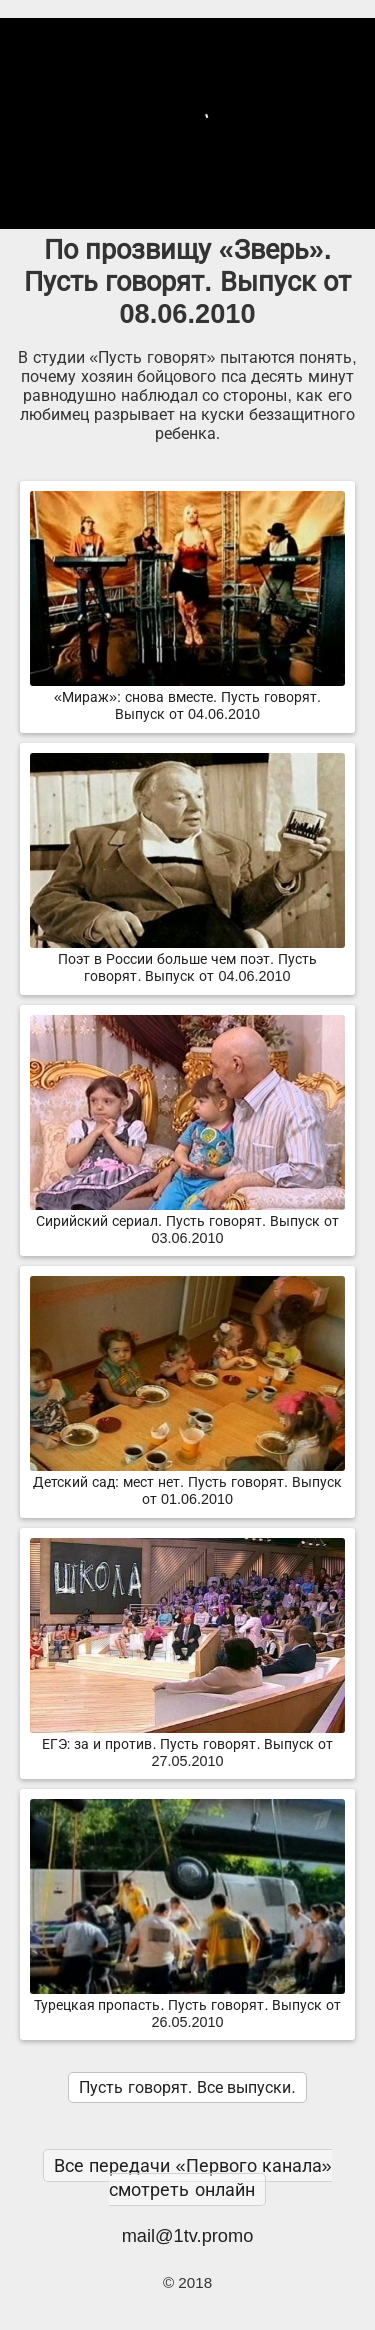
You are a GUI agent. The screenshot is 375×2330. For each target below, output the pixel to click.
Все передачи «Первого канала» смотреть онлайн (192, 2177)
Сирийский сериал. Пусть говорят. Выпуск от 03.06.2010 (187, 1221)
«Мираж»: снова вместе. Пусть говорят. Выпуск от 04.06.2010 (187, 697)
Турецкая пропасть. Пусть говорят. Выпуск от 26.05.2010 (187, 2005)
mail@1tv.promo (188, 2235)
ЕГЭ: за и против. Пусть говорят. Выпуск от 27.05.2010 (187, 1744)
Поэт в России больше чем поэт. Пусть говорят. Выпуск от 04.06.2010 (187, 959)
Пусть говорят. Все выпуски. (187, 2087)
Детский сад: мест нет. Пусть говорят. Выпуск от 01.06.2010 (187, 1482)
